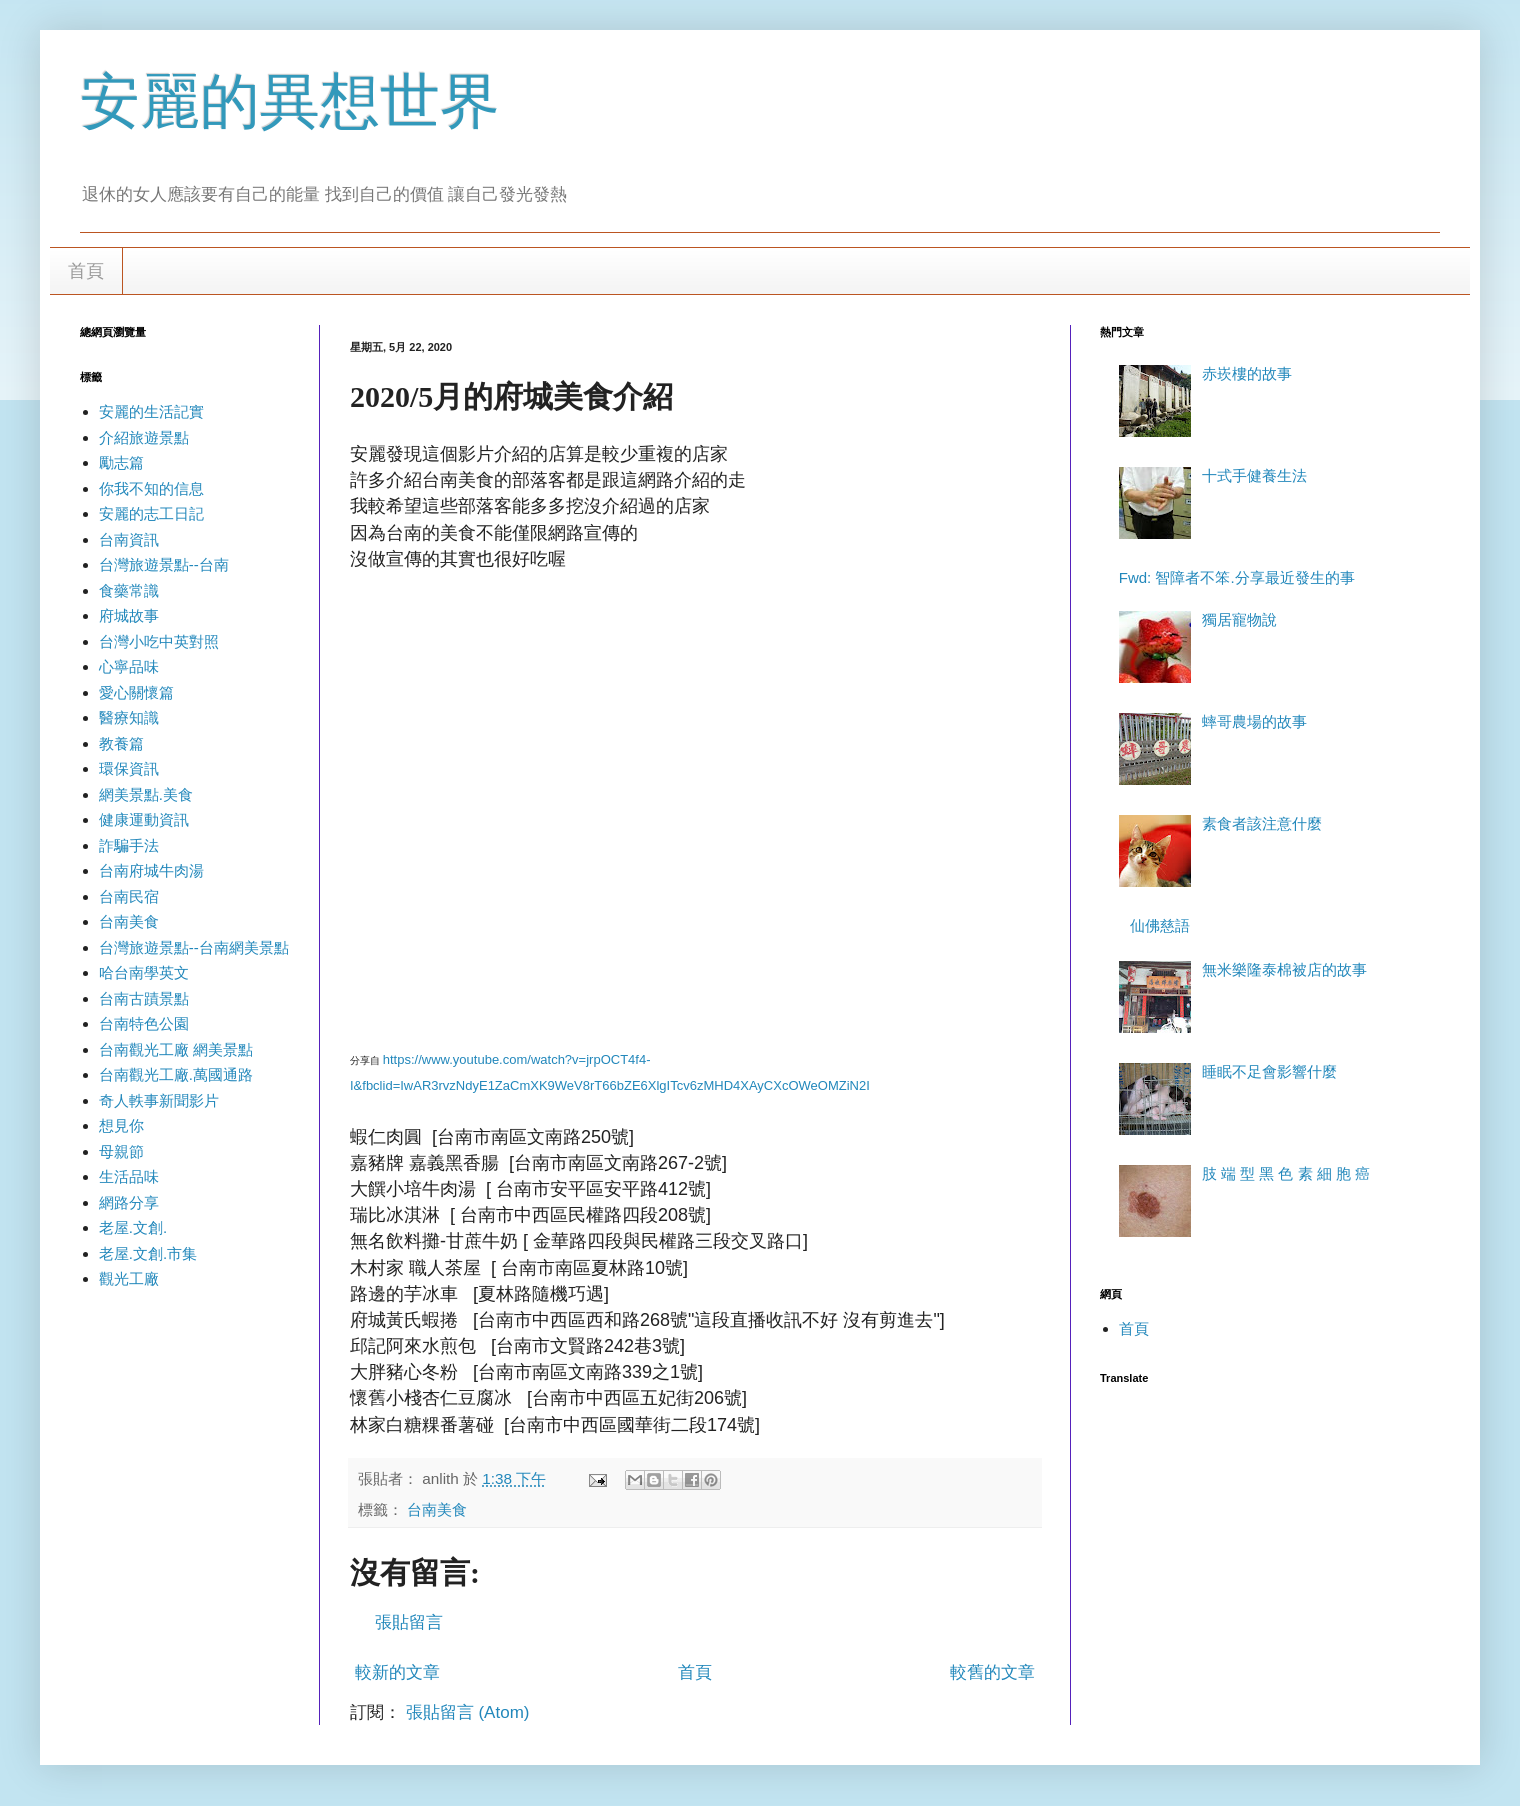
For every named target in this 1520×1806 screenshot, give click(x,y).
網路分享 (129, 1202)
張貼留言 (409, 1622)
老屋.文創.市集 (148, 1253)
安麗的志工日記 (151, 513)
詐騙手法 (129, 845)
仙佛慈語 (1160, 925)
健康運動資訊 (144, 819)
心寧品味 (129, 666)
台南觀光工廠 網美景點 (176, 1049)
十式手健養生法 (1254, 475)
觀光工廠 (129, 1278)
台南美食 (437, 1509)
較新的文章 (397, 1672)
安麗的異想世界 (290, 101)
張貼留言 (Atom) (468, 1712)
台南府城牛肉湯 (151, 870)
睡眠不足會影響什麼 (1269, 1071)
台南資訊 (129, 539)
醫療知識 (129, 717)
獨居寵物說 (1239, 619)
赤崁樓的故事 (1247, 373)
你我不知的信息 (151, 488)
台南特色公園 (144, 1023)
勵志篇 (121, 462)
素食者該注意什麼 (1262, 823)
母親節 (121, 1151)
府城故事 (129, 615)
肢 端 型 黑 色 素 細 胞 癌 (1286, 1173)
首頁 (86, 271)
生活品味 (129, 1176)
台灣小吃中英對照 (159, 641)
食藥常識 (129, 590)
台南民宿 (129, 896)
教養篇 (121, 743)
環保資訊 (129, 768)
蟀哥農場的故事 (1254, 721)
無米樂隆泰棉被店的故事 (1284, 969)
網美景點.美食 (146, 794)
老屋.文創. (133, 1227)
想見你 (121, 1125)
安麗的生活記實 (151, 411)
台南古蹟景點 (144, 998)
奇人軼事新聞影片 (159, 1100)
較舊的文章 (992, 1672)
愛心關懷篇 (136, 692)
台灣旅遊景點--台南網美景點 (194, 947)
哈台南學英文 (144, 972)
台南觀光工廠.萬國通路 (176, 1074)
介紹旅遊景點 (144, 437)
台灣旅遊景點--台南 (164, 564)
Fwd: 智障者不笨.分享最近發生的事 (1237, 577)
